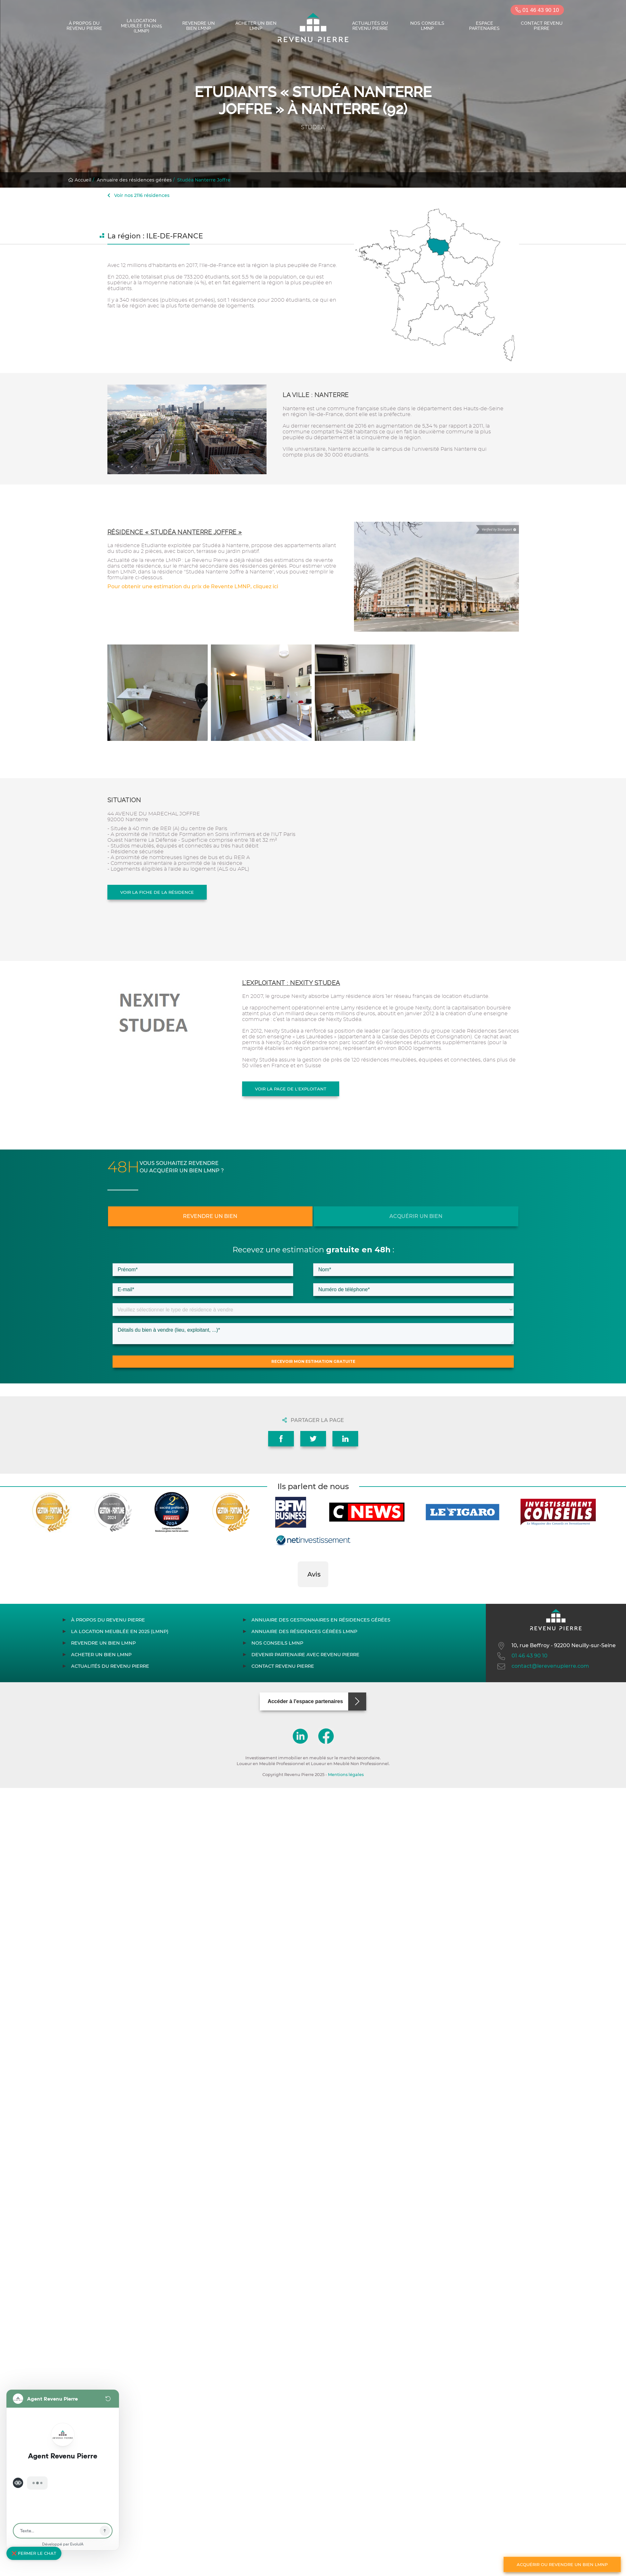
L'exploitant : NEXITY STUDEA (291, 983)
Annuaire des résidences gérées (134, 180)
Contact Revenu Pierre (542, 26)
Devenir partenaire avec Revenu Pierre (305, 1654)
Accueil (79, 180)
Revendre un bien (210, 1216)
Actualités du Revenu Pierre (370, 26)
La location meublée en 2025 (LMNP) (141, 25)
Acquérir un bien (415, 1216)
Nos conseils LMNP (427, 26)
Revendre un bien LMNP (198, 26)
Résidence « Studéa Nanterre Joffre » (174, 532)
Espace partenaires (484, 26)
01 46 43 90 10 (537, 10)
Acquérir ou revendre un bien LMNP (562, 2564)
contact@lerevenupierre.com (542, 1666)
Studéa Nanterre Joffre (204, 180)
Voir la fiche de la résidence (157, 892)
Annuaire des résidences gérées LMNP (304, 1631)
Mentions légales (346, 1774)
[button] (298, 1593)
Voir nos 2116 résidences (138, 195)
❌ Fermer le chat (34, 2553)
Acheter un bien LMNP (256, 26)
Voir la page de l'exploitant (290, 1088)
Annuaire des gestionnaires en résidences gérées (320, 1620)
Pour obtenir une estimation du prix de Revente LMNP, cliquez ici (192, 586)
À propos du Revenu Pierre (84, 26)
